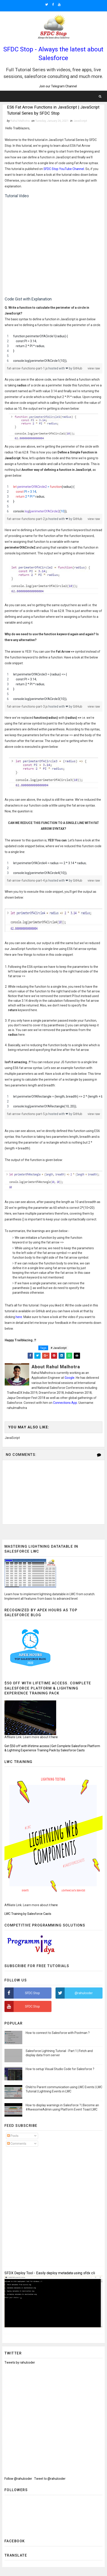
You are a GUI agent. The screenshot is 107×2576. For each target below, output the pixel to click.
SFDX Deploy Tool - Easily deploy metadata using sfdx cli (49, 2275)
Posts (13, 2138)
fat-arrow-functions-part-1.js (27, 370)
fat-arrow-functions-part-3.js (27, 709)
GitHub (77, 370)
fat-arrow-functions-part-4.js (27, 883)
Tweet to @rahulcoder (50, 2480)
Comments (16, 2145)
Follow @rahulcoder (18, 2480)
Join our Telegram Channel (57, 86)
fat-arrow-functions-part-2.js (27, 521)
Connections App (65, 1405)
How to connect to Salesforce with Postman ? (58, 2035)
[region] (54, 350)
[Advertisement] (53, 2208)
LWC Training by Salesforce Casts (27, 1916)
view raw (94, 370)
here (54, 1739)
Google (69, 1380)
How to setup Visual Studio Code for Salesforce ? (60, 2071)
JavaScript (80, 122)
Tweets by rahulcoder (19, 2364)
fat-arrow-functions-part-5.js (27, 1116)
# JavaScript (59, 1350)
